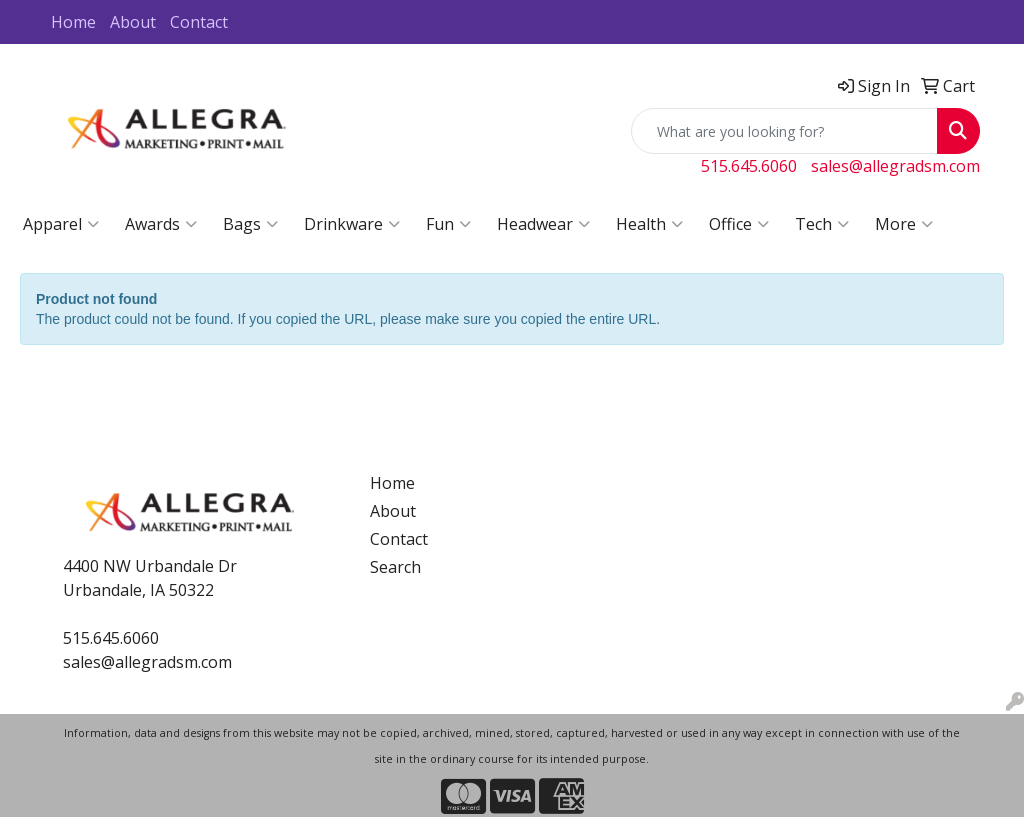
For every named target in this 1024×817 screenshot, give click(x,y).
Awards (161, 224)
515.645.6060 (749, 166)
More (904, 224)
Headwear (543, 224)
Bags (250, 224)
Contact (199, 22)
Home (73, 22)
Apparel (61, 224)
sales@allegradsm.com (895, 166)
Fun (448, 224)
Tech (822, 224)
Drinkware (352, 224)
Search (395, 567)
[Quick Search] (784, 131)
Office (739, 224)
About (133, 22)
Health (649, 224)
